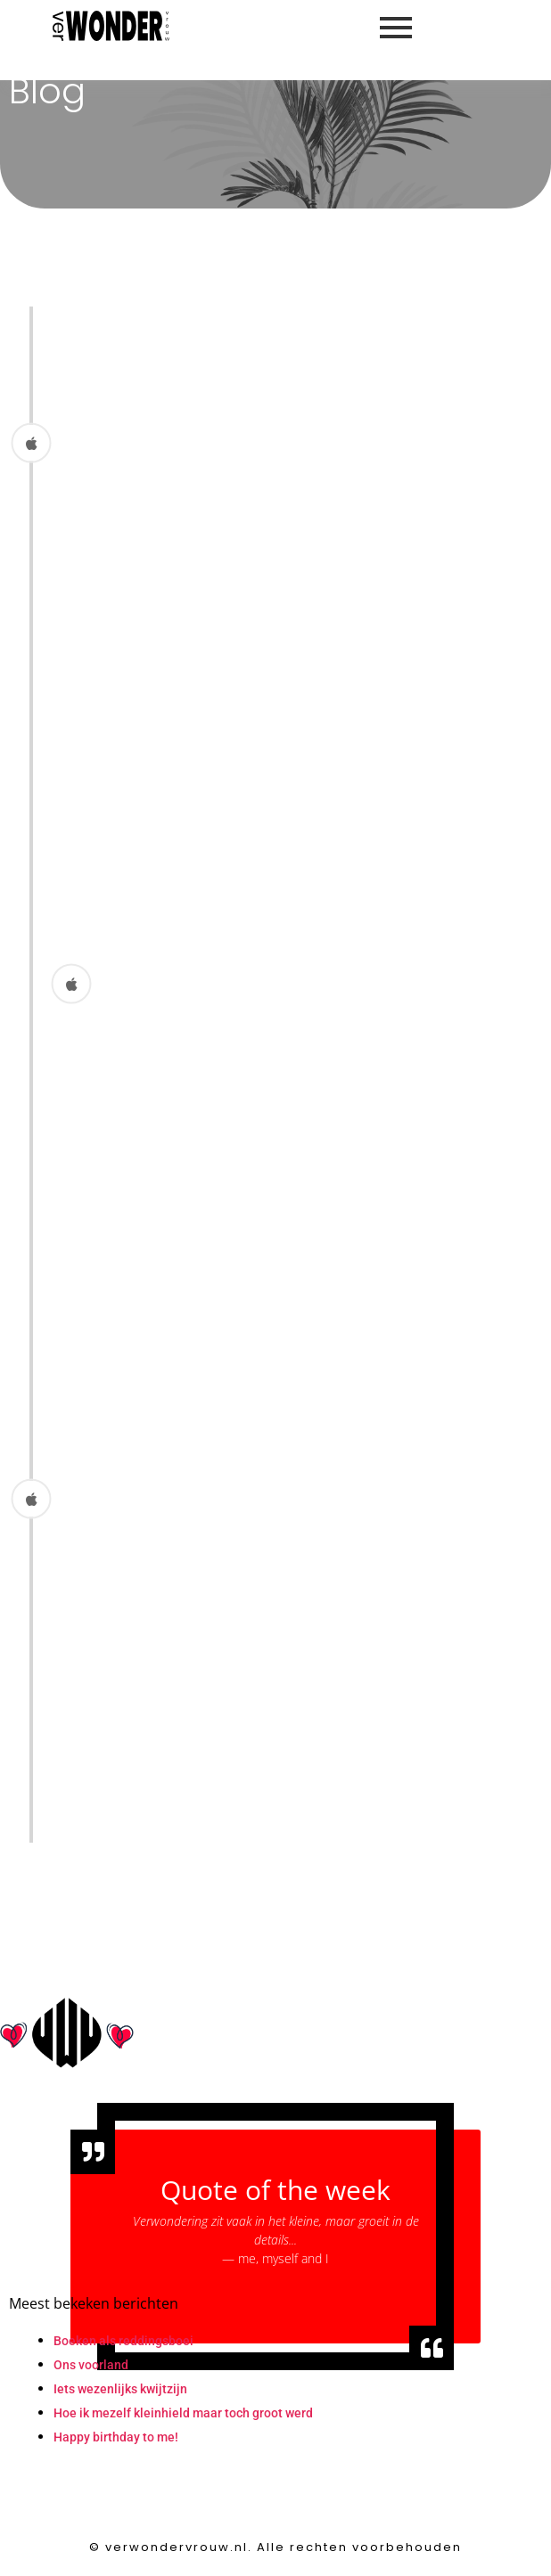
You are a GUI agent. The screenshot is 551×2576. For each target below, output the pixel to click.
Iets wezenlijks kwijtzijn (120, 2389)
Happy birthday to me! (115, 2437)
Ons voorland (90, 2365)
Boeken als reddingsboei (123, 2341)
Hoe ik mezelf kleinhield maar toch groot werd (183, 2413)
